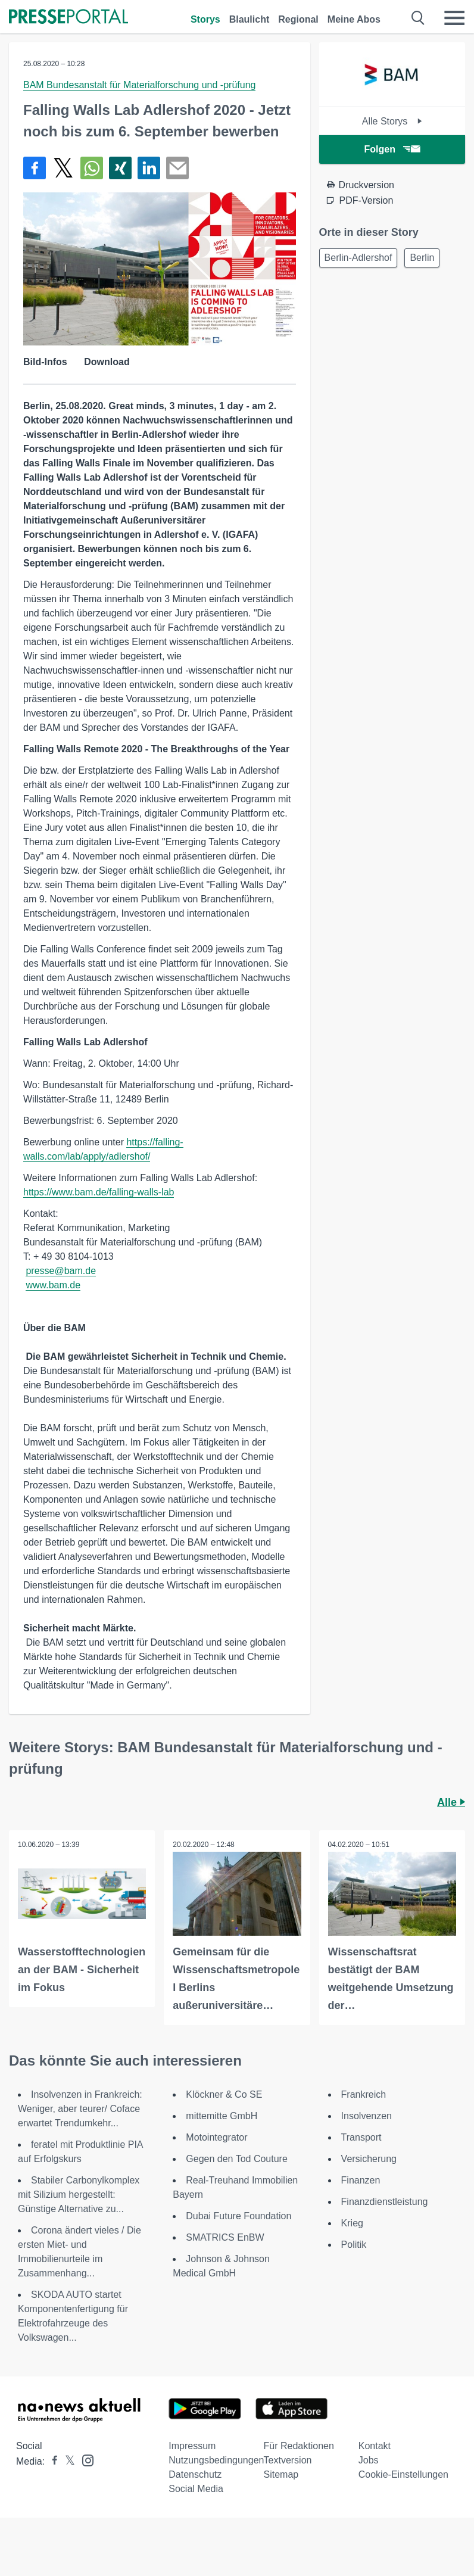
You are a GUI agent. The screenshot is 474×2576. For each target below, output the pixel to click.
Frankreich (363, 2094)
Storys (205, 19)
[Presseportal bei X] (66, 2461)
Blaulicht (249, 19)
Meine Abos (354, 19)
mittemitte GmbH (221, 2116)
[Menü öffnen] (454, 18)
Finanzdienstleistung (384, 2202)
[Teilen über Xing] (120, 168)
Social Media (196, 2489)
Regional (298, 19)
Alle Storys (392, 121)
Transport (361, 2137)
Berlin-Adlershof (358, 258)
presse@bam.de (61, 1271)
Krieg (352, 2223)
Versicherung (369, 2159)
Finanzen (361, 2180)
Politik (354, 2244)
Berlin (422, 258)
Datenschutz (195, 2474)
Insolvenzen (366, 2116)
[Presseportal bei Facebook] (51, 2461)
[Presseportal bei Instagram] (84, 2459)
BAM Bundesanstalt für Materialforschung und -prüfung (139, 85)
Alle (451, 1802)
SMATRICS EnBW (225, 2237)
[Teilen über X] (63, 168)
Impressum (192, 2446)
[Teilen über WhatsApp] (91, 168)
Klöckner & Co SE (224, 2094)
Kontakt (374, 2446)
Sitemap (281, 2474)
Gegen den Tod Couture (237, 2159)
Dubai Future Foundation (238, 2216)
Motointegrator (216, 2137)
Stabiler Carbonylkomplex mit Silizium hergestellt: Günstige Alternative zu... (78, 2194)
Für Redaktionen (299, 2446)
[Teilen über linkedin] (149, 168)
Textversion (288, 2460)
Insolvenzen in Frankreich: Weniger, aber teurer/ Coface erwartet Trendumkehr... (80, 2108)
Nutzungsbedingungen (216, 2460)
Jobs (368, 2460)
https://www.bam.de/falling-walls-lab (98, 1192)
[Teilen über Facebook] (34, 168)
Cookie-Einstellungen (403, 2474)
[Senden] (177, 168)
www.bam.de (53, 1285)
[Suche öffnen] (418, 18)
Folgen (392, 149)
